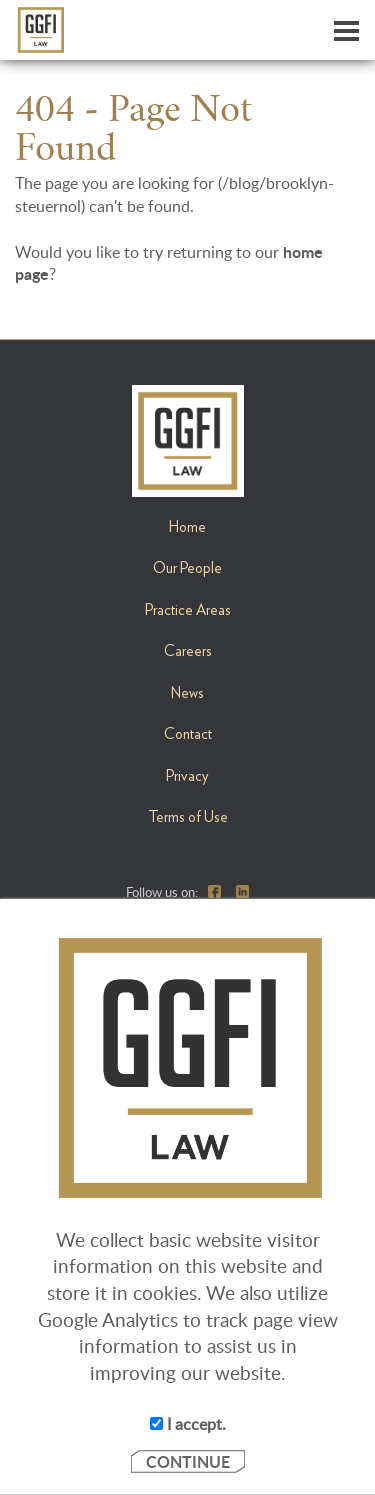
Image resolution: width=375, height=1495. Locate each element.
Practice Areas (188, 610)
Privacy (187, 776)
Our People (187, 568)
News (187, 693)
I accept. (188, 1424)
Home (187, 527)
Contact (188, 734)
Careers (188, 651)
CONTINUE (188, 1461)
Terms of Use (188, 817)
